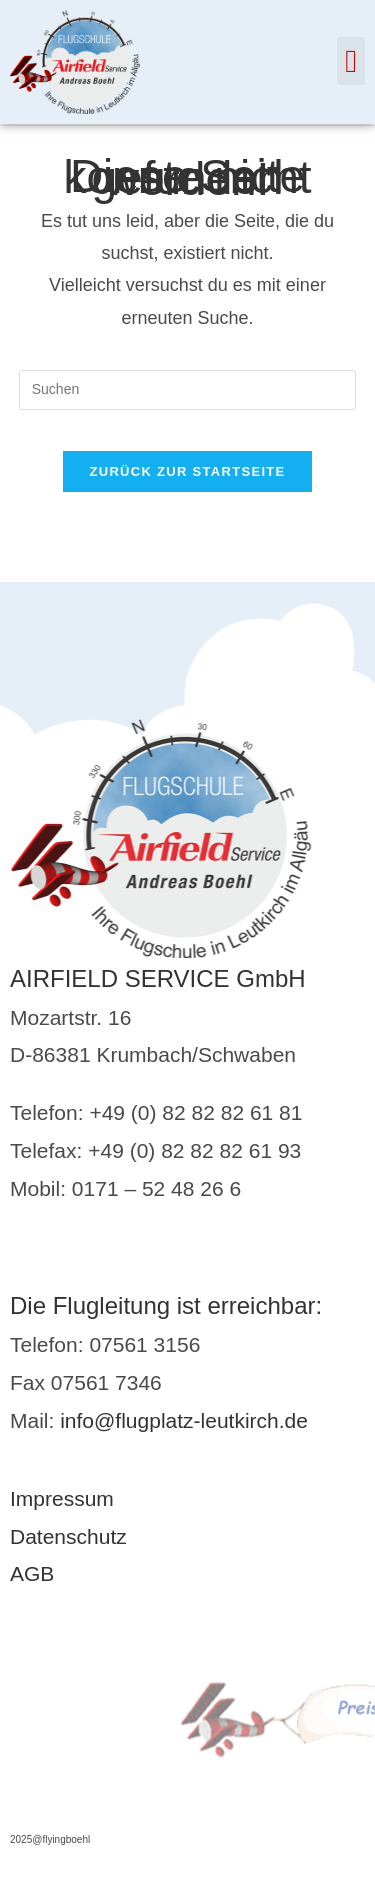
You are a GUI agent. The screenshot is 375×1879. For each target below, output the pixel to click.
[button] (351, 61)
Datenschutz (68, 1536)
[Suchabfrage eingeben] (188, 390)
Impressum (62, 1498)
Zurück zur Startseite (187, 471)
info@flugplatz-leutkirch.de (184, 1420)
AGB (32, 1573)
